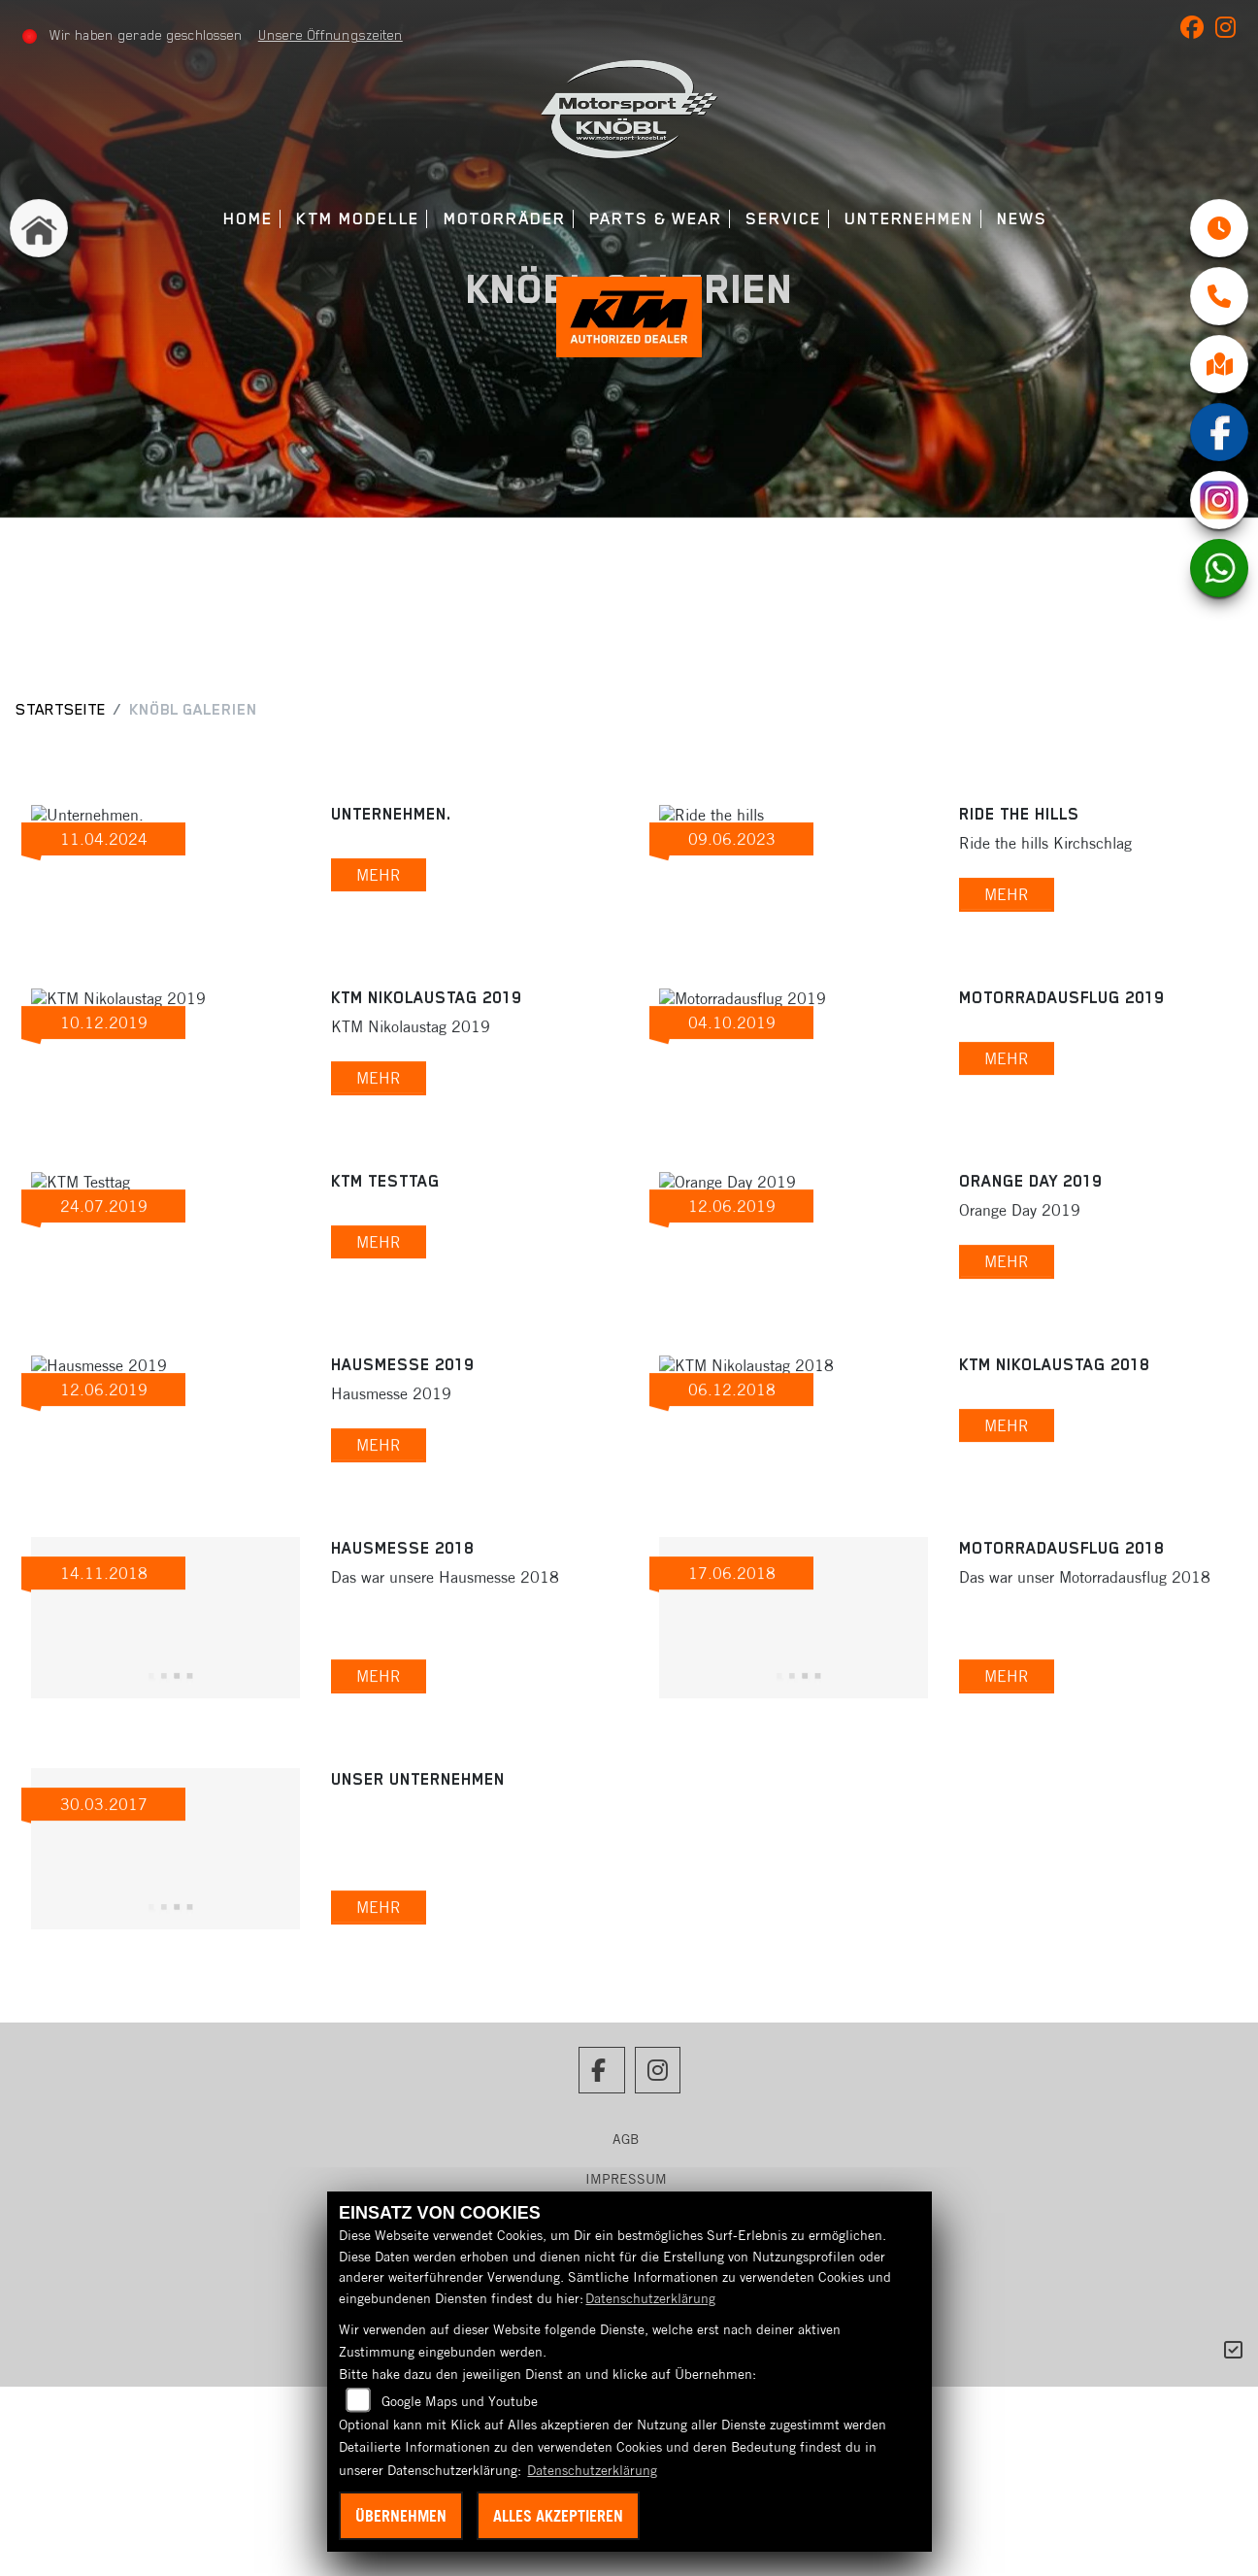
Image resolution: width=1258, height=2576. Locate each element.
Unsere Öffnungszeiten (330, 35)
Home (248, 219)
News (1022, 219)
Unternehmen (909, 219)
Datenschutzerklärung (650, 2298)
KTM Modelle (357, 219)
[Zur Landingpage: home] (39, 228)
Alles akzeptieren (558, 2516)
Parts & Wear (655, 219)
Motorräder (505, 219)
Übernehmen (401, 2516)
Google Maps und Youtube (459, 2401)
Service (782, 219)
